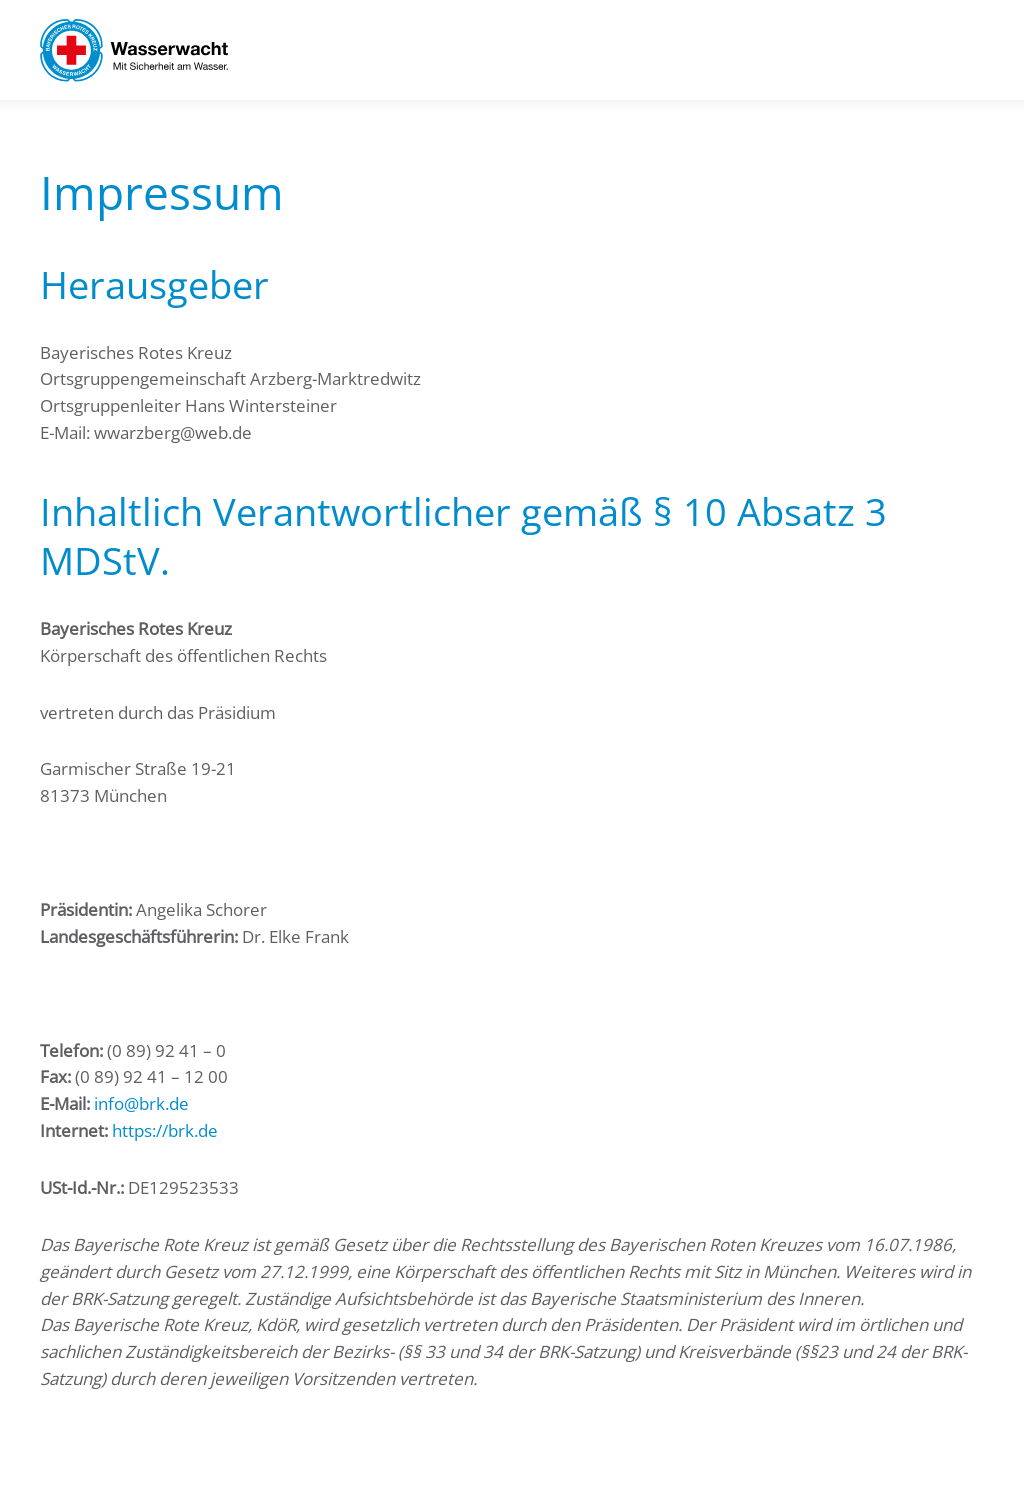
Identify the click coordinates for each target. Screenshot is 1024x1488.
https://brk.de (165, 1130)
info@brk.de (141, 1103)
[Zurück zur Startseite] (134, 50)
